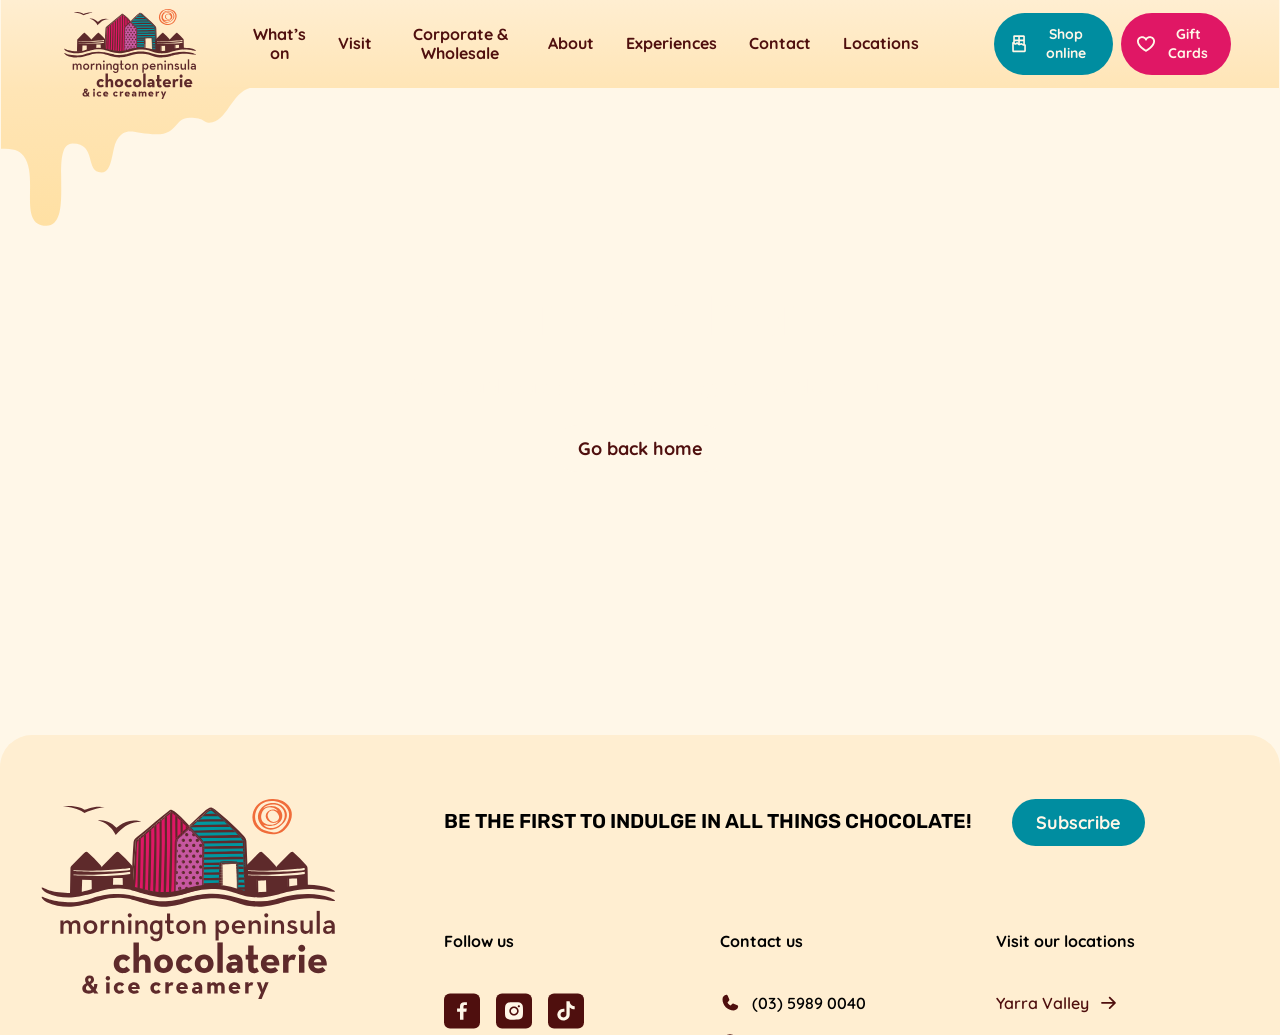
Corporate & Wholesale (460, 43)
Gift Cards (1172, 43)
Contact (780, 43)
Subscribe (1078, 822)
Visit (355, 43)
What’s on (279, 43)
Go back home (640, 448)
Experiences (671, 43)
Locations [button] (881, 43)
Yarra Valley (1042, 1003)
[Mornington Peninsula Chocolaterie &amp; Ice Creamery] (130, 56)
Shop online (1047, 43)
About (571, 43)
